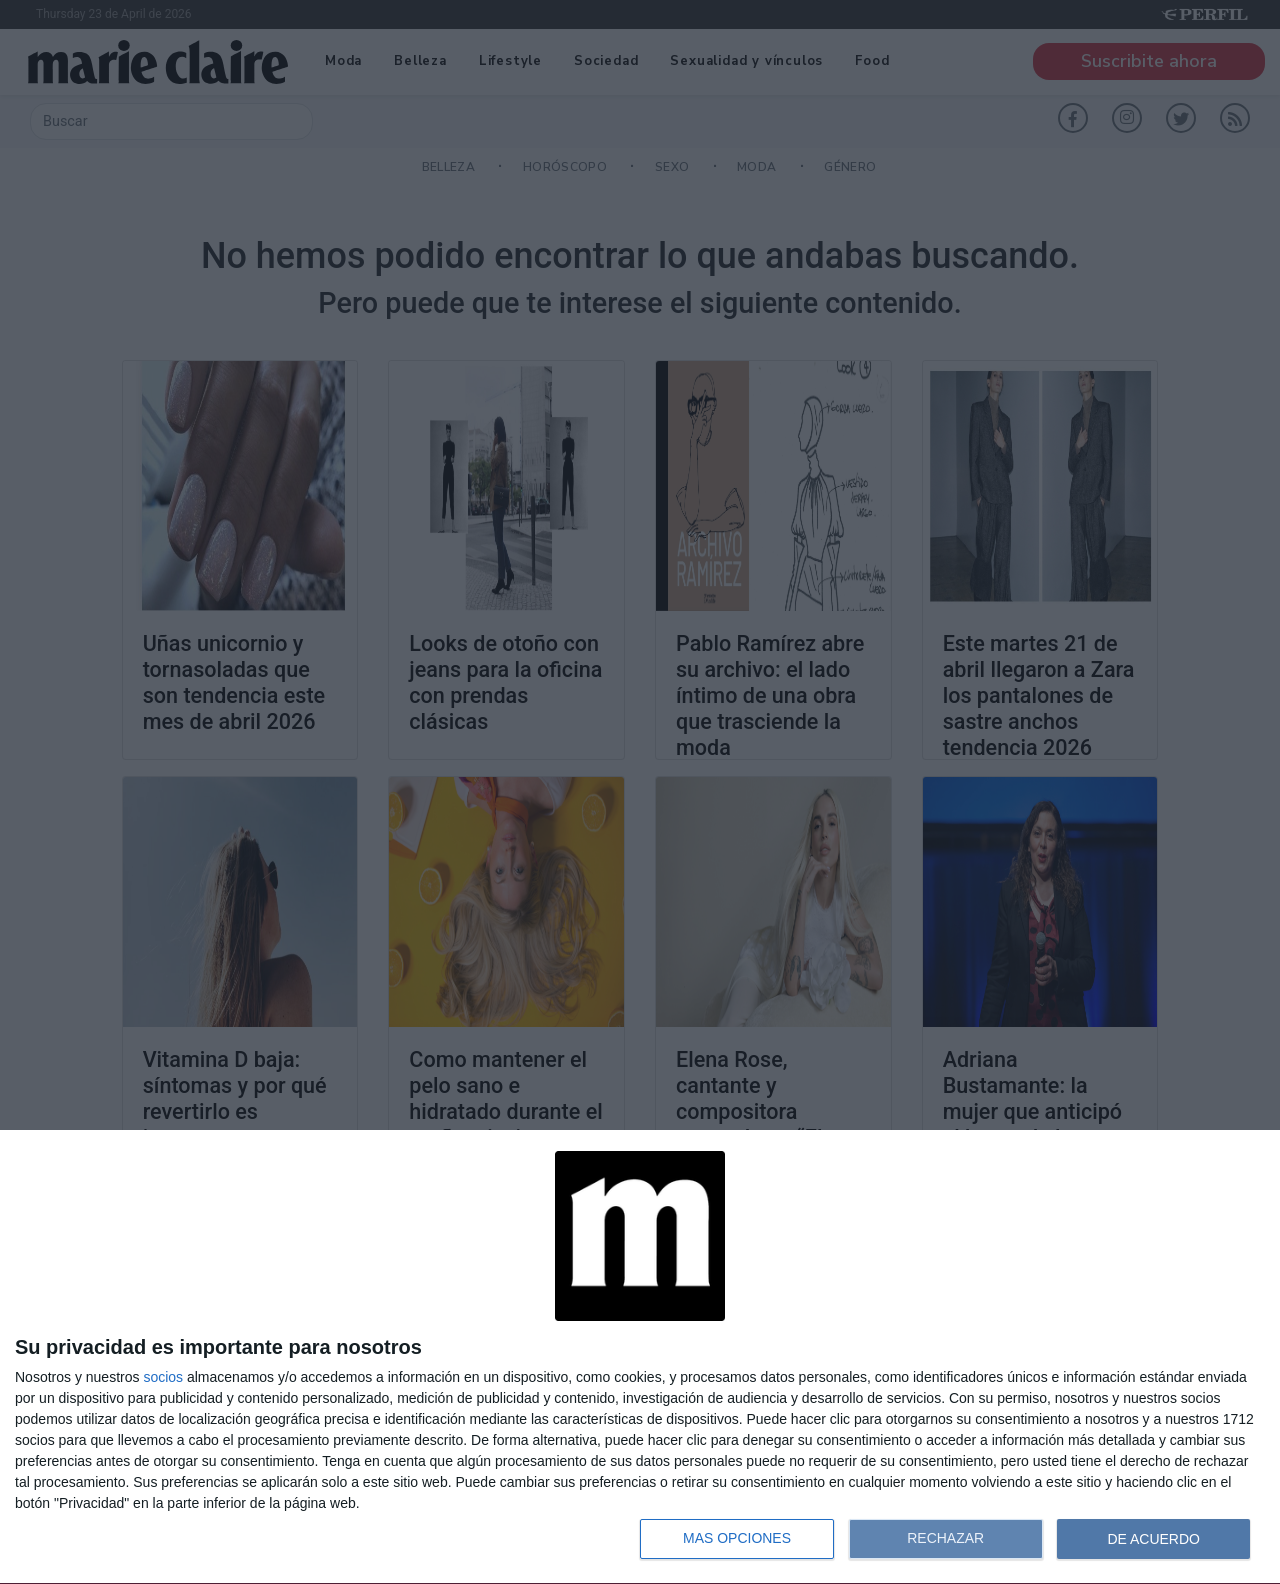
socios (163, 1377)
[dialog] (640, 1357)
